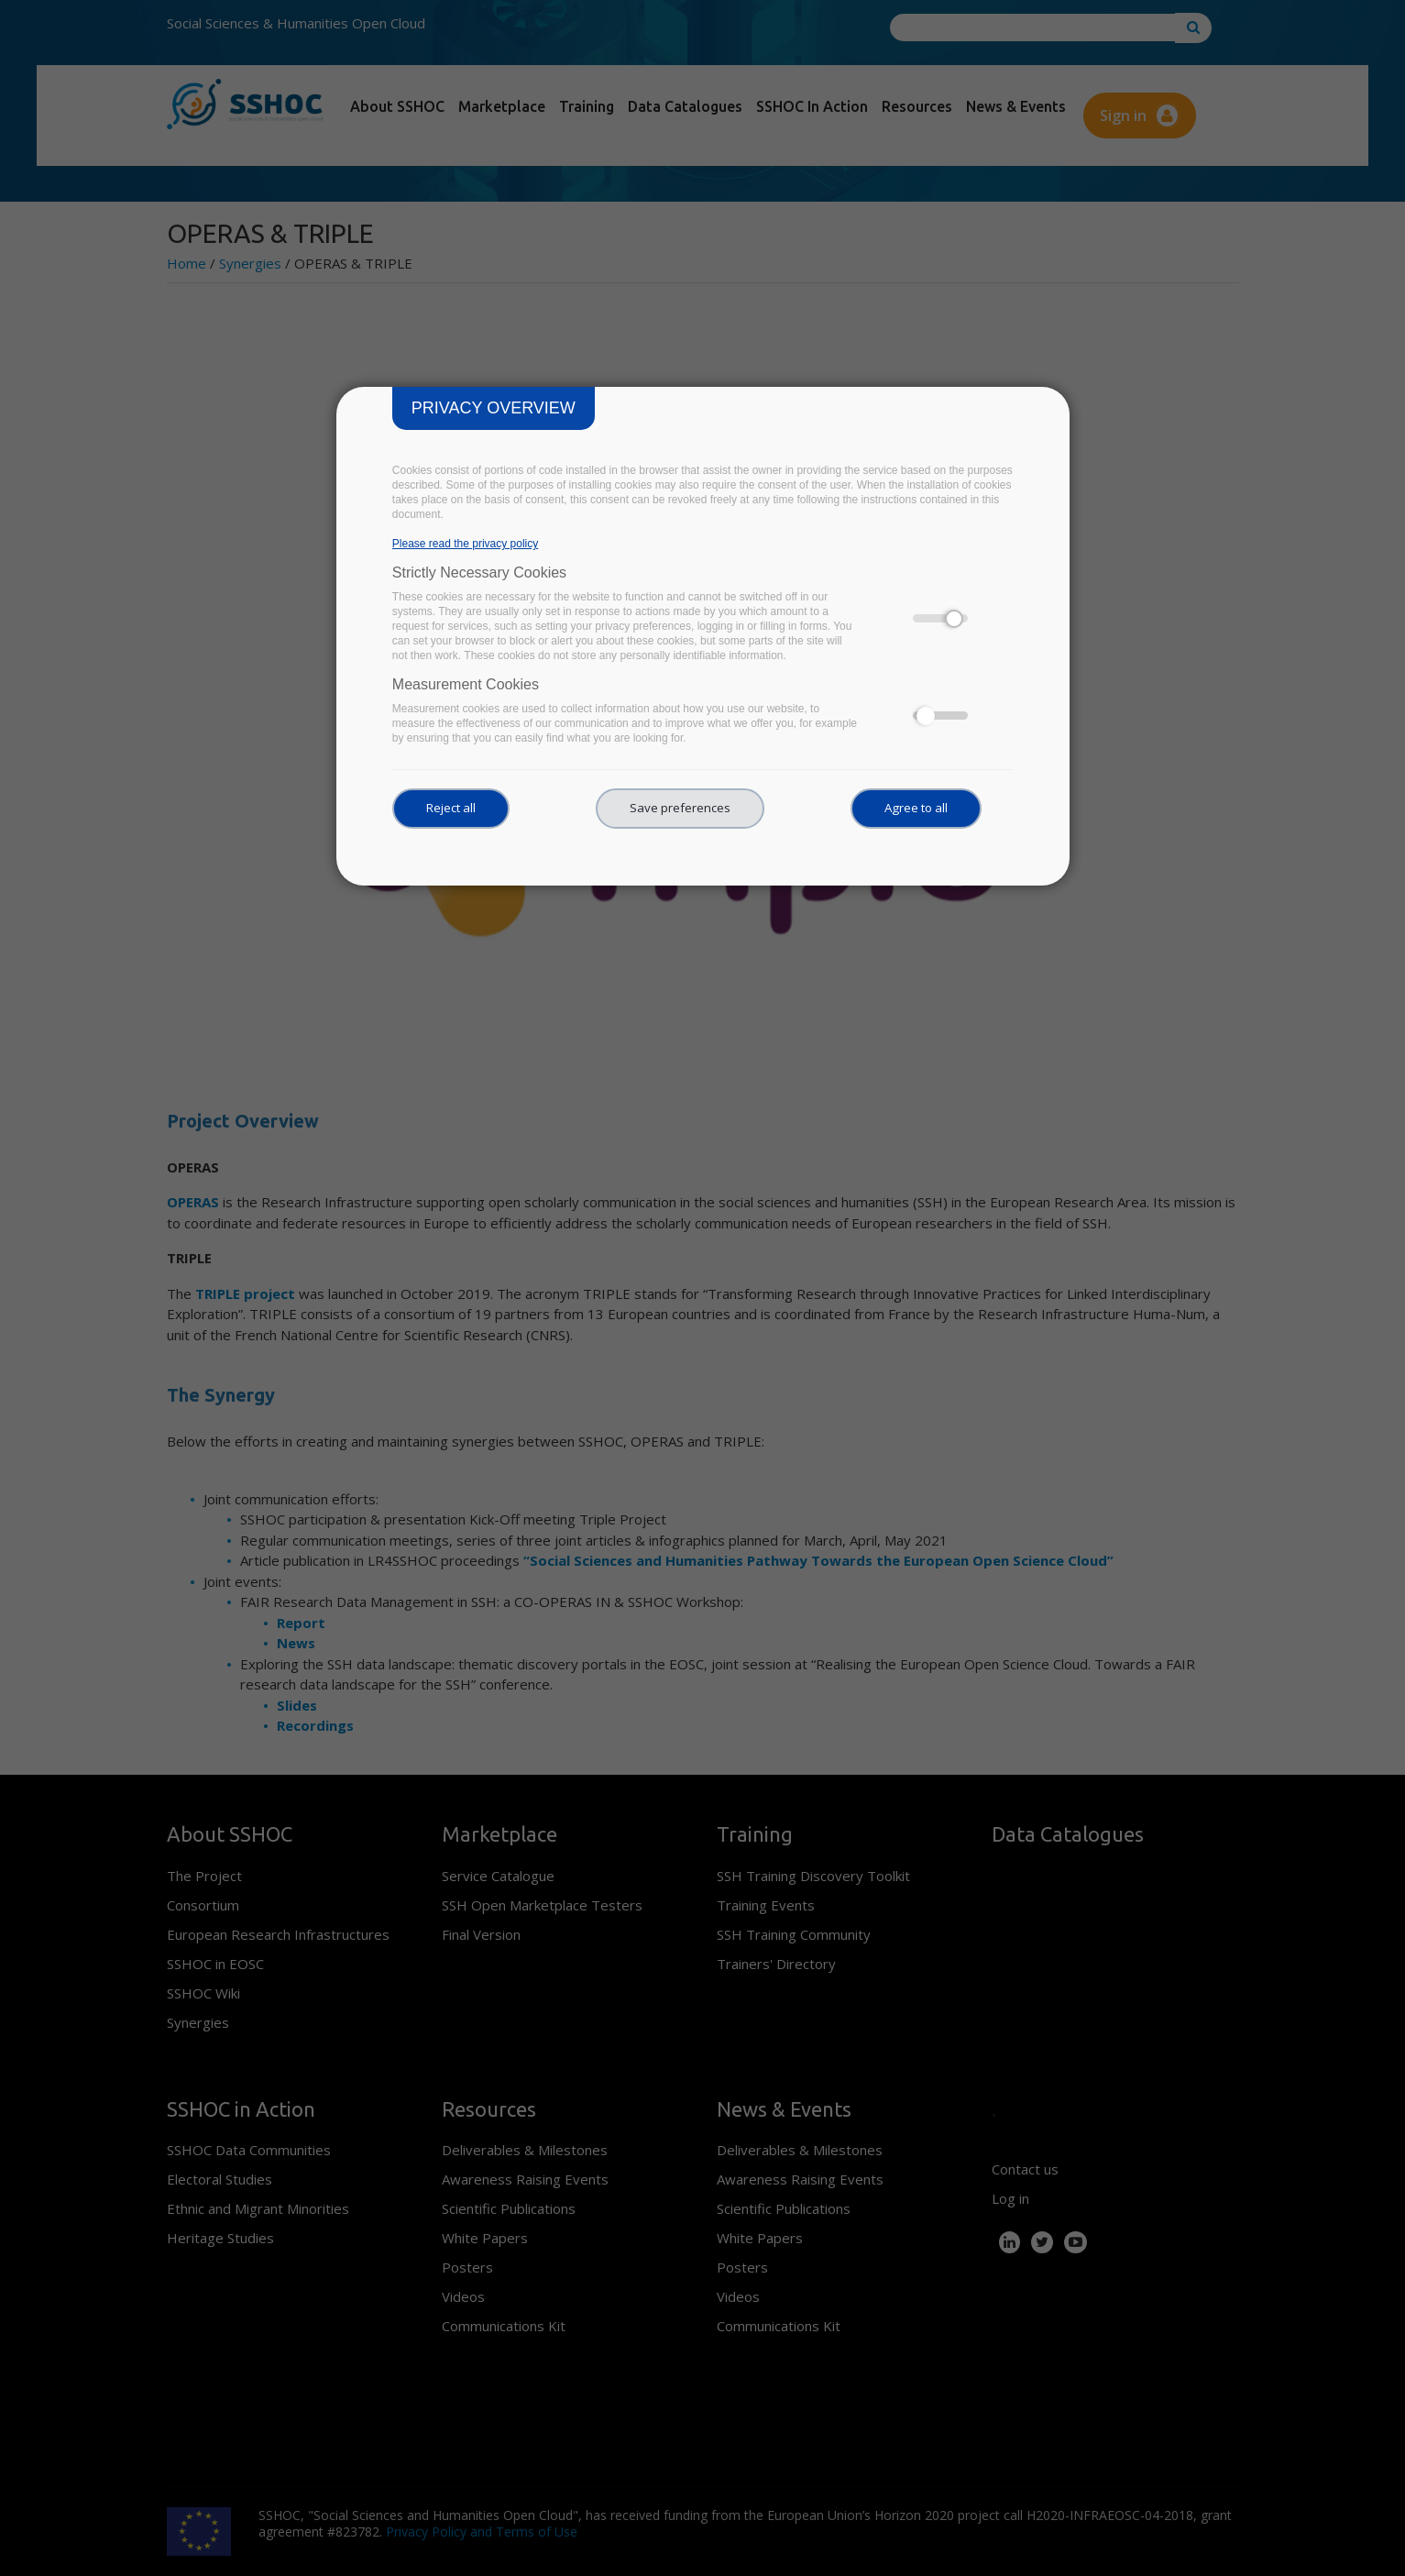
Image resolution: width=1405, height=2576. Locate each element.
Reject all (451, 807)
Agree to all (916, 807)
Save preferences (680, 807)
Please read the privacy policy (465, 543)
